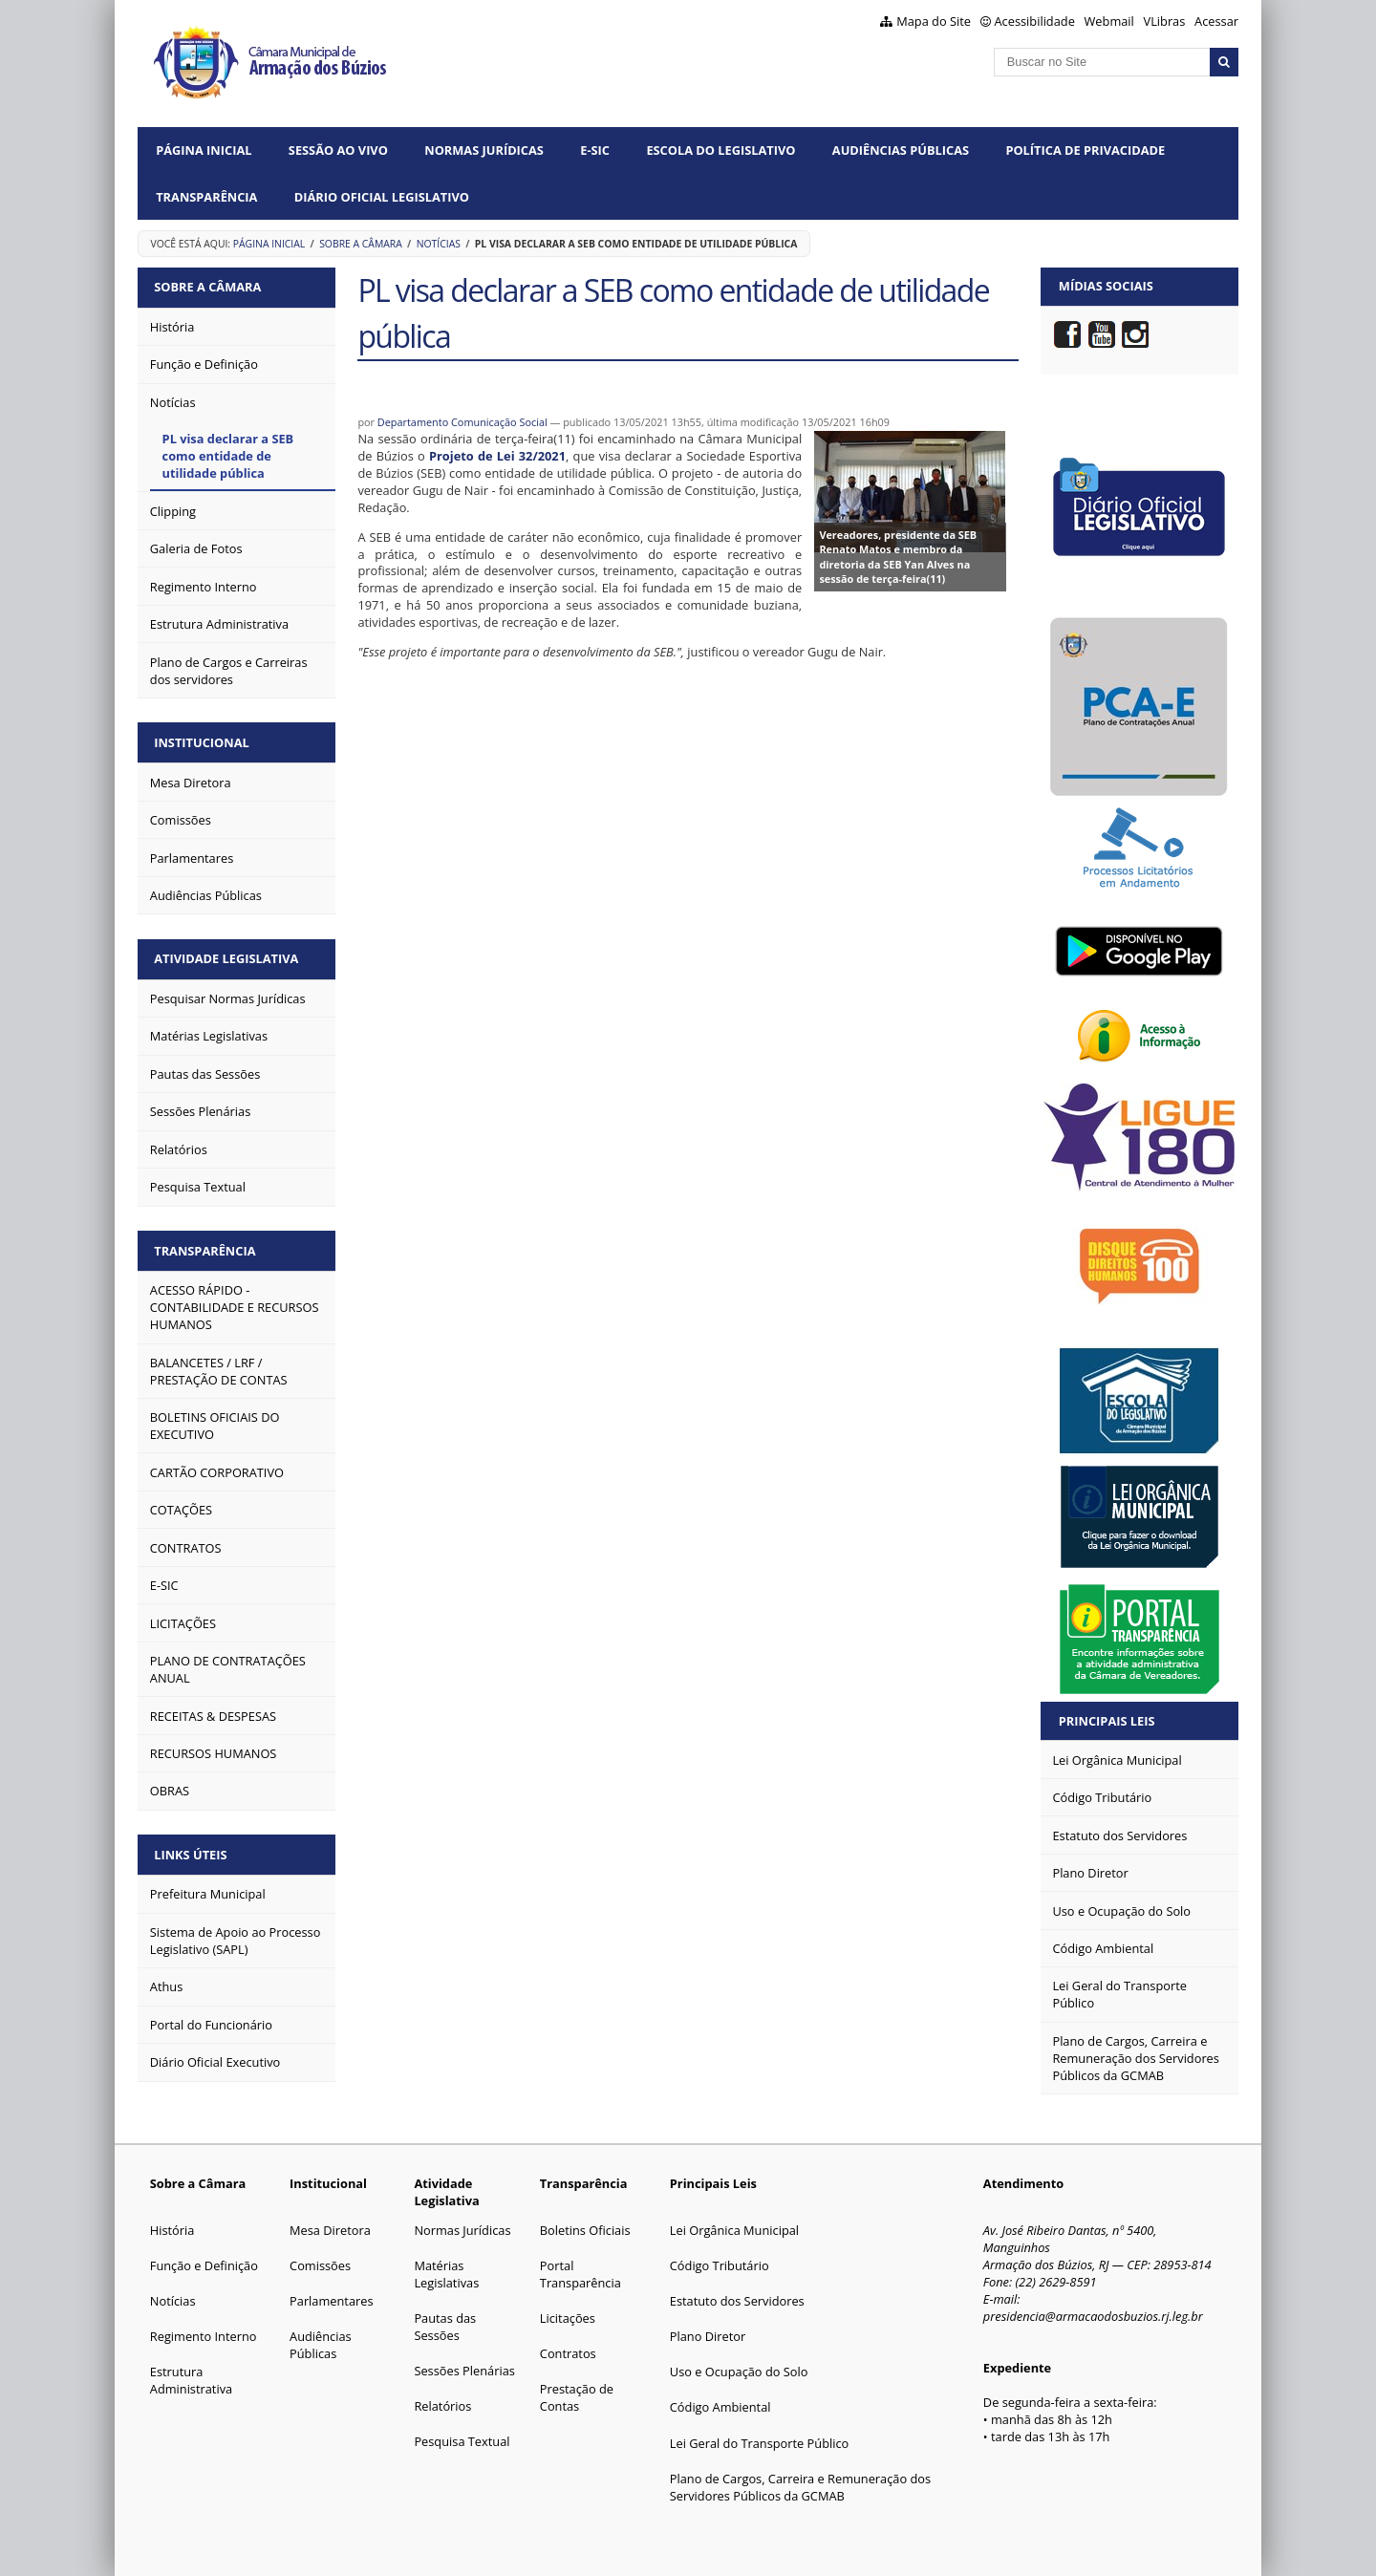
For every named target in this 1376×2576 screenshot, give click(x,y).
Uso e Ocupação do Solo (739, 2371)
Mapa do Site (933, 21)
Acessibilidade (1035, 21)
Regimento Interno (203, 2336)
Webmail (1109, 21)
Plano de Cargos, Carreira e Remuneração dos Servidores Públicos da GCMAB (800, 2487)
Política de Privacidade (1085, 150)
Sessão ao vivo (338, 150)
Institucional (203, 740)
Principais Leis (1107, 1720)
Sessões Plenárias (464, 2370)
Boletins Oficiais (585, 2230)
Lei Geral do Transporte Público (759, 2443)
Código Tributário (719, 2265)
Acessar (1216, 21)
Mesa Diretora (330, 2230)
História (172, 2230)
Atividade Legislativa (228, 954)
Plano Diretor (707, 2336)
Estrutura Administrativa (191, 2380)
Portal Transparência (580, 2274)
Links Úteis (192, 1848)
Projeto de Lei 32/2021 (497, 455)
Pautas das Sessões (445, 2326)
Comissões (320, 2265)
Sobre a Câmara (360, 243)
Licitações (567, 2318)
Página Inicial (203, 150)
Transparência (206, 196)
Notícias (439, 243)
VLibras (1165, 21)
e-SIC (595, 150)
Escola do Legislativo (720, 150)
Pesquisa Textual (461, 2441)
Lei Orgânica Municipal (734, 2230)
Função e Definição (204, 2265)
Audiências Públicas (900, 150)
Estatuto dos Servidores (737, 2300)
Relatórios (442, 2406)
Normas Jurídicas (484, 150)
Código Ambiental (720, 2406)
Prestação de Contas (576, 2397)
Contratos (568, 2353)
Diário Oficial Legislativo (381, 196)
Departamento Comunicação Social (462, 422)
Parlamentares (331, 2300)
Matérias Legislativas (446, 2274)
